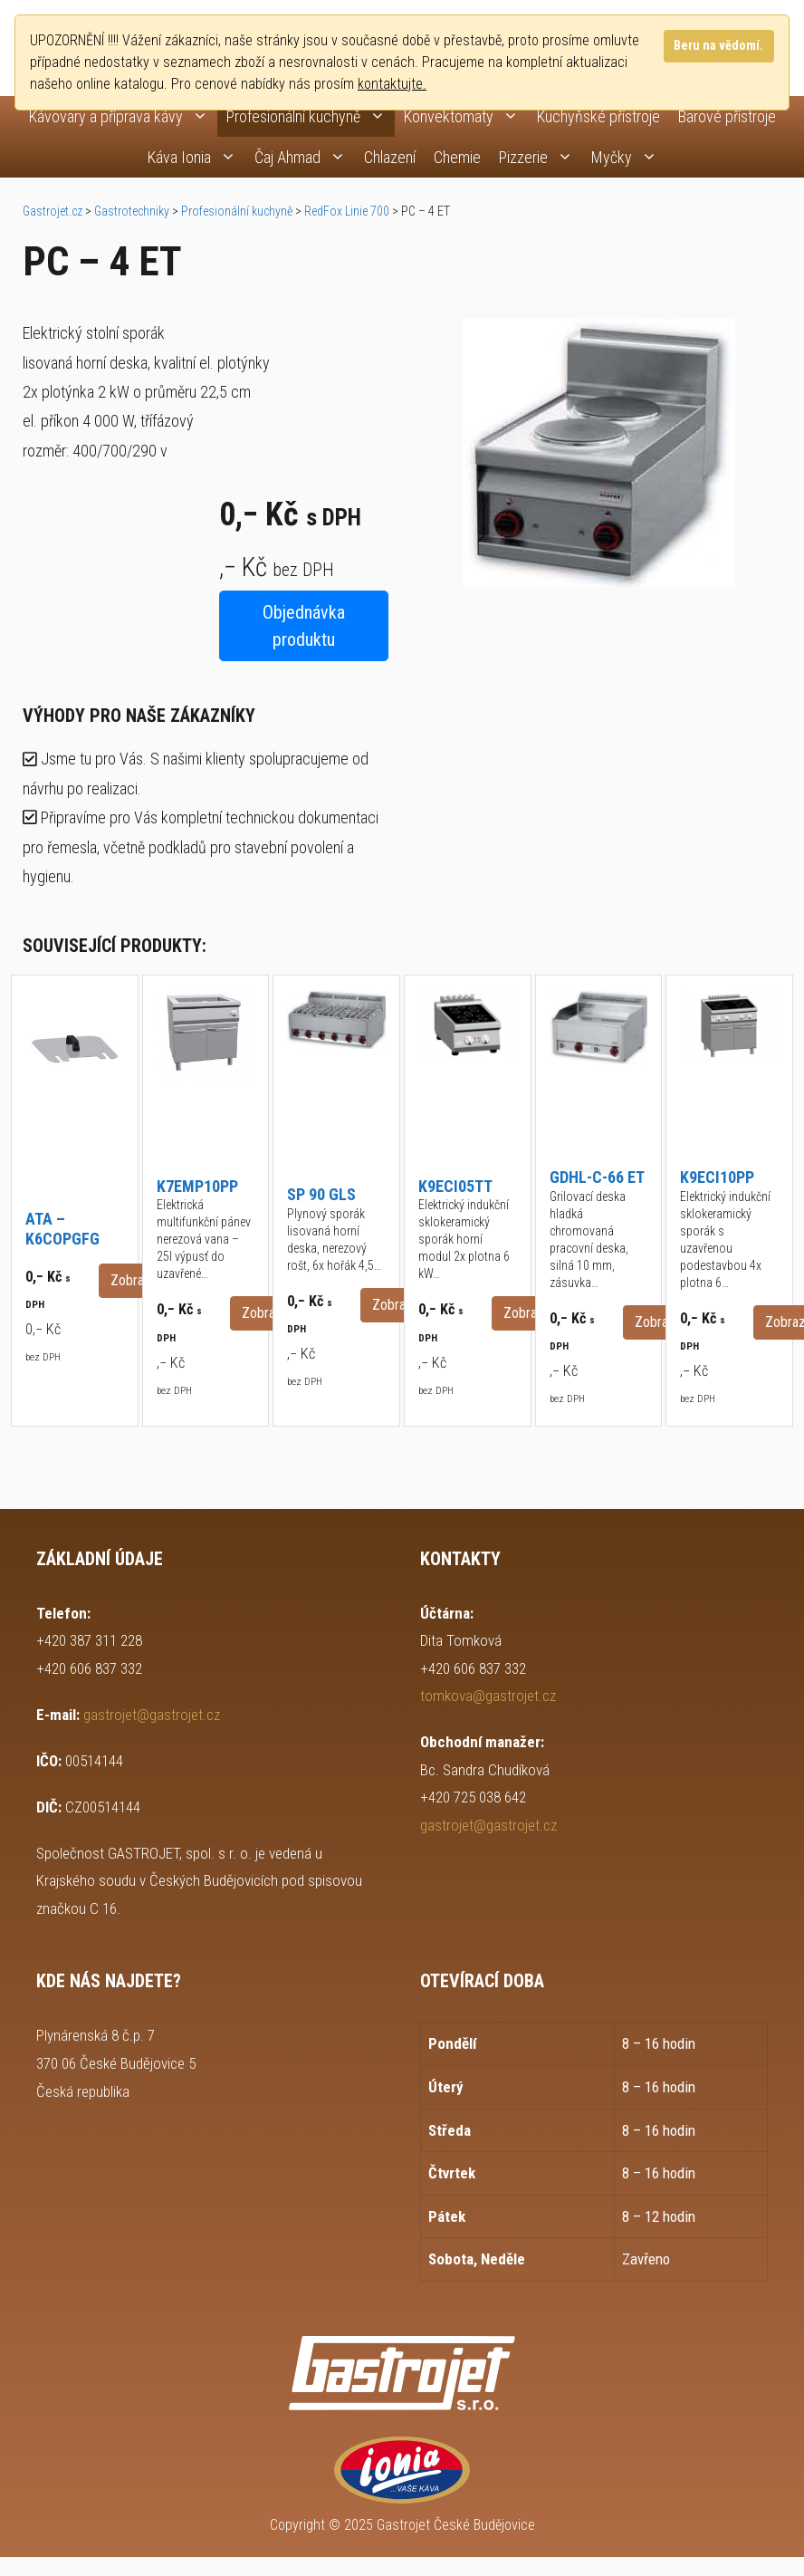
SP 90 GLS (321, 1194)
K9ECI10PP (717, 1177)
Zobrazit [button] (134, 1280)
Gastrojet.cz (52, 211)
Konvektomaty (466, 116)
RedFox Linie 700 (346, 211)
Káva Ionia (196, 157)
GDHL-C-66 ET (597, 1177)
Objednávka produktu (304, 625)
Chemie (457, 157)
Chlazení (390, 157)
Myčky (628, 157)
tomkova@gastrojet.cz (488, 1696)
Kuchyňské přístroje (598, 116)
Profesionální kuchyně (310, 116)
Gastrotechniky (131, 211)
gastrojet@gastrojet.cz (151, 1715)
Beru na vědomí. (718, 45)
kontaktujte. (392, 83)
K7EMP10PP (197, 1186)
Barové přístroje (727, 116)
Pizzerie (540, 157)
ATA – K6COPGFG (62, 1228)
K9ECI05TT (455, 1186)
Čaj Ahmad (304, 157)
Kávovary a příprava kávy (123, 116)
